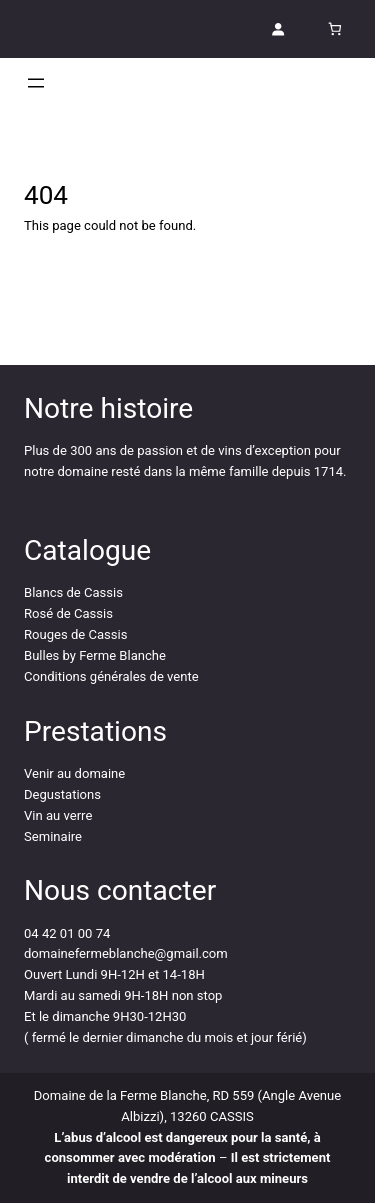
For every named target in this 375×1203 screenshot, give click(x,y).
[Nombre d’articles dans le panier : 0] (334, 29)
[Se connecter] (278, 29)
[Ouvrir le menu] (36, 83)
